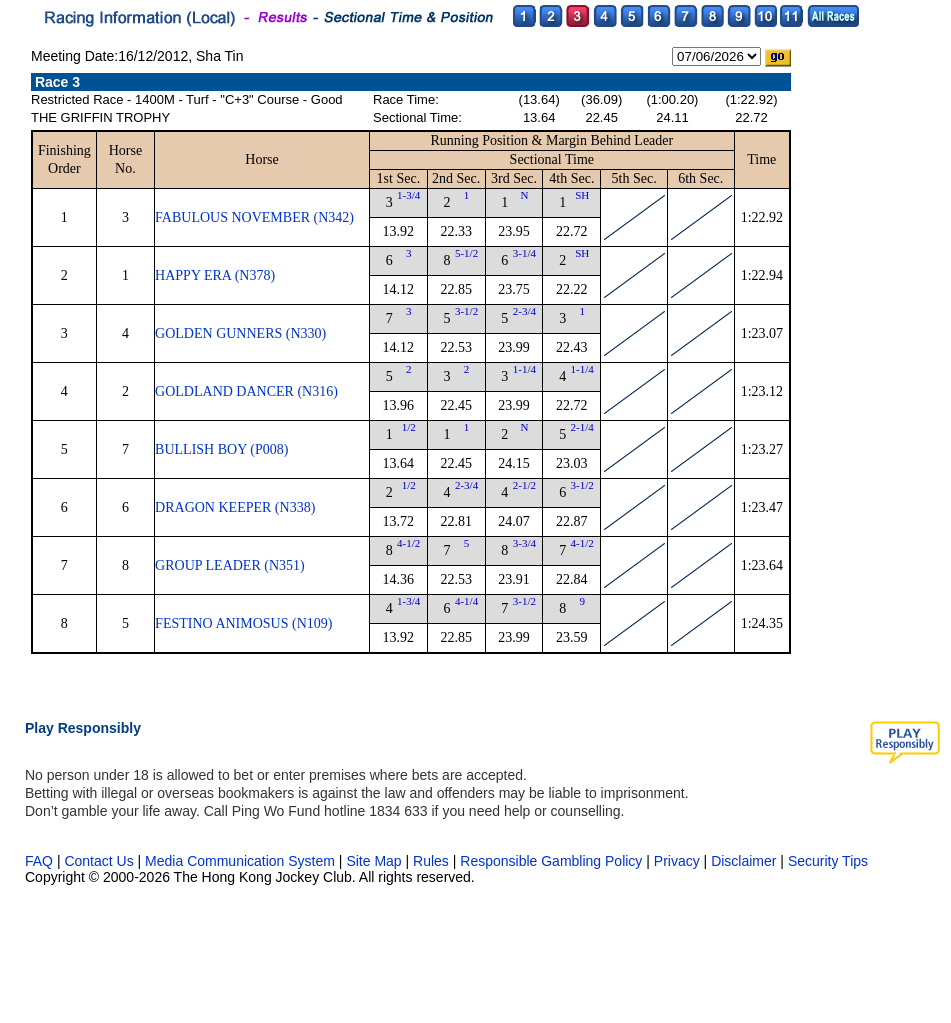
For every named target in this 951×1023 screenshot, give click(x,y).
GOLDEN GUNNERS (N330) (240, 333)
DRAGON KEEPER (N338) (235, 507)
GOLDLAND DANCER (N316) (246, 391)
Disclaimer (743, 861)
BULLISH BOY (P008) (221, 449)
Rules (433, 861)
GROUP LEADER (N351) (230, 565)
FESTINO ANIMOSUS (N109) (243, 623)
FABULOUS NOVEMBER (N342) (254, 217)
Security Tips (828, 861)
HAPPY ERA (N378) (215, 275)
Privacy (677, 861)
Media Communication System (240, 861)
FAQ (39, 861)
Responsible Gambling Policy (551, 861)
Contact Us (98, 861)
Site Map (373, 861)
